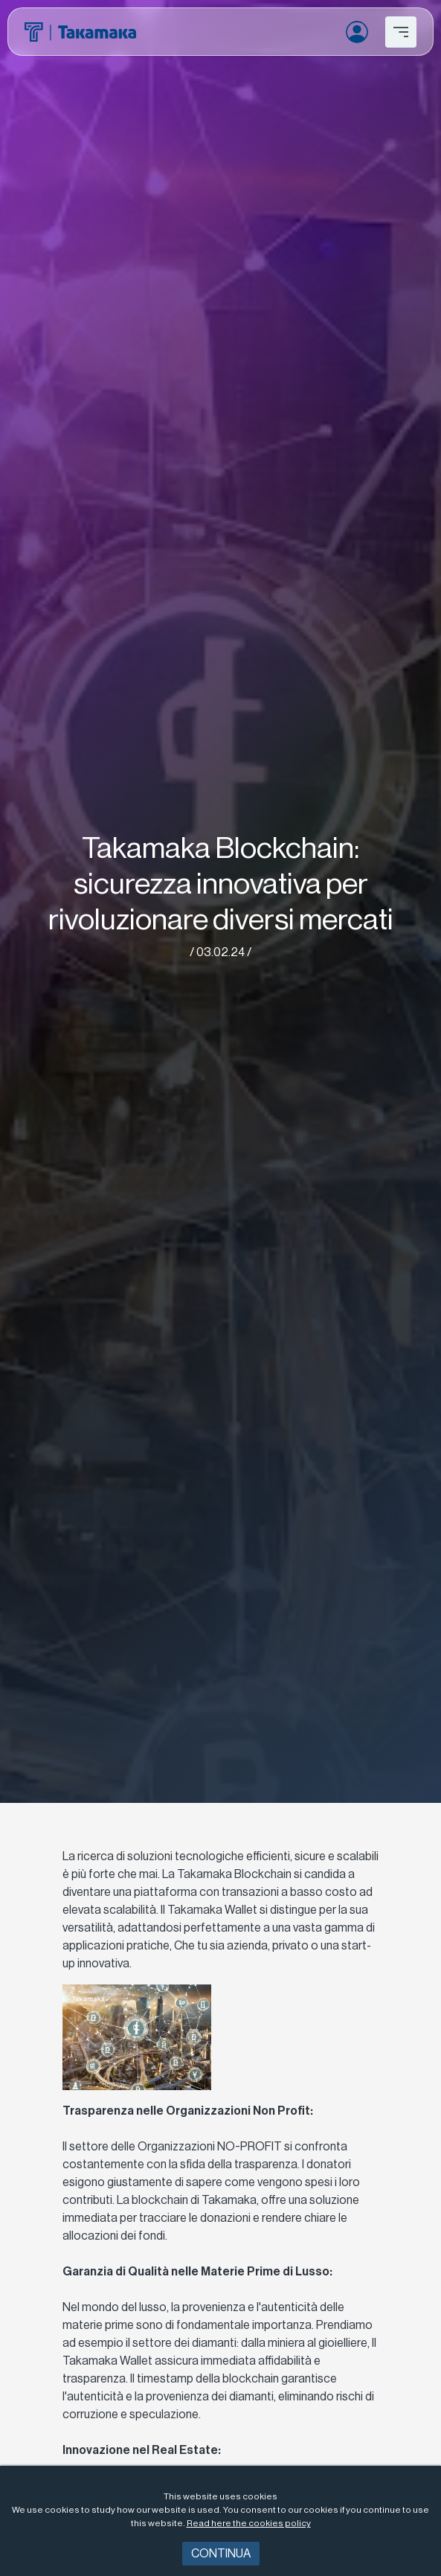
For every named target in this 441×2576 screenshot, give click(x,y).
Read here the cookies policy (249, 2523)
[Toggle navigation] (400, 32)
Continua (221, 2554)
